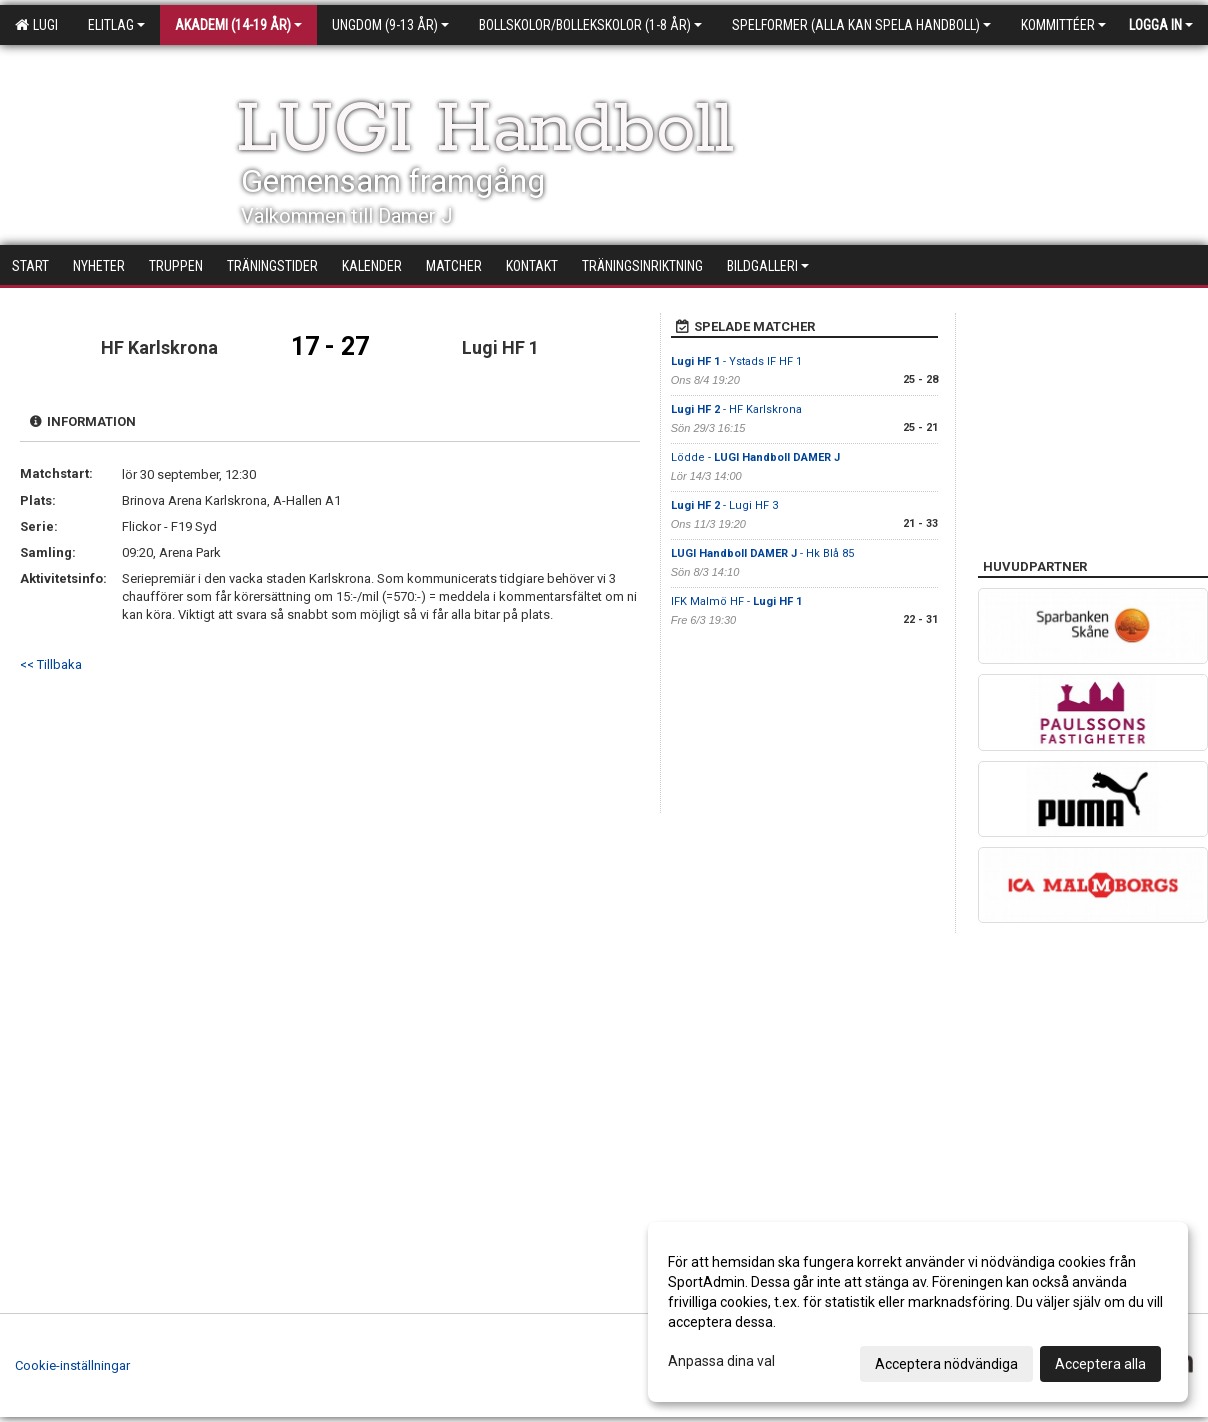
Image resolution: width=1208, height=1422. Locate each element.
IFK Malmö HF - (736, 601)
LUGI (36, 25)
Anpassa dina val (721, 1361)
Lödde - (755, 457)
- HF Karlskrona (736, 409)
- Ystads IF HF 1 (736, 361)
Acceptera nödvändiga (946, 1364)
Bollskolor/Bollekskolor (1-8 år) (590, 25)
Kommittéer (1063, 25)
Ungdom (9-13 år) (390, 25)
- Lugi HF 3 (724, 505)
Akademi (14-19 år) (238, 25)
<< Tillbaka (51, 664)
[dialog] (918, 1312)
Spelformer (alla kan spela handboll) (861, 25)
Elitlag (116, 25)
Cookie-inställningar (72, 1365)
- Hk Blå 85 (762, 553)
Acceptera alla (1100, 1364)
